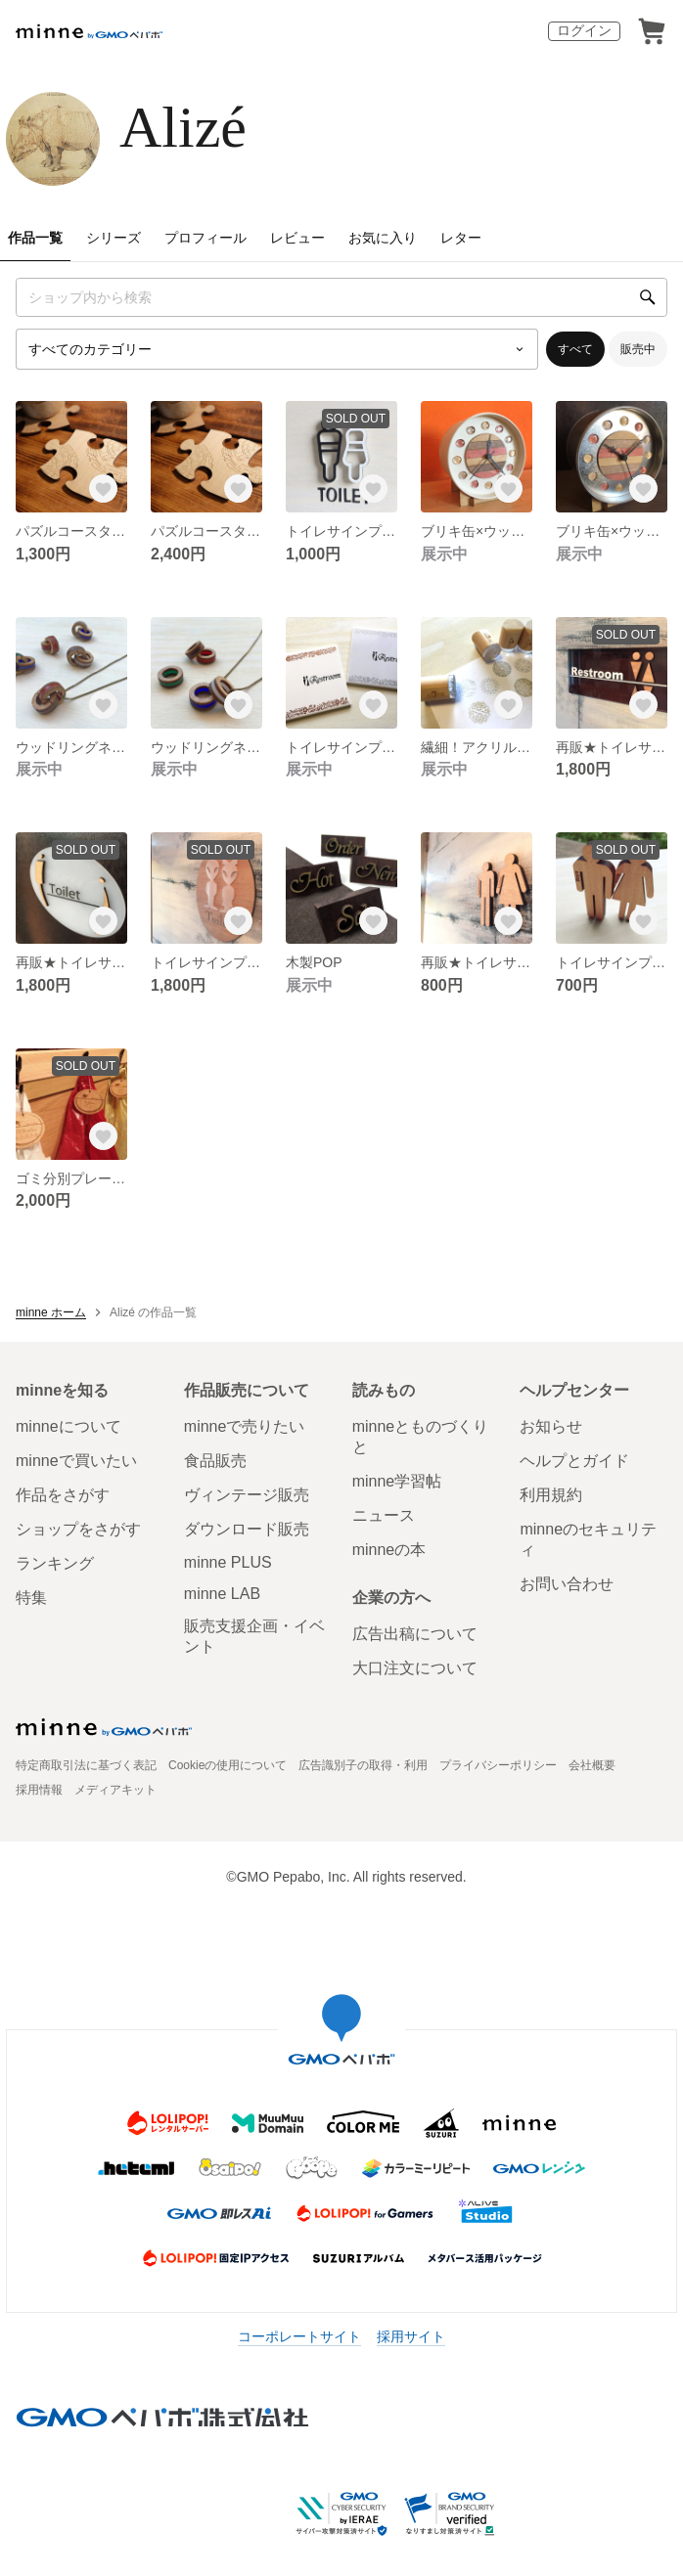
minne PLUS (228, 1562)
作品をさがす (63, 1495)
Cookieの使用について (227, 1765)
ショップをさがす (78, 1529)
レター (460, 237)
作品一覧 (35, 237)
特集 (31, 1597)
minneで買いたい (76, 1460)
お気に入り (382, 237)
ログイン (584, 30)
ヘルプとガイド (574, 1460)
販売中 (638, 349)
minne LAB (222, 1593)
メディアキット (115, 1790)
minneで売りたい (244, 1426)
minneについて (68, 1426)
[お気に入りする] (103, 489)
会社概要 (592, 1765)
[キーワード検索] (341, 297)
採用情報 (39, 1790)
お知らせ (551, 1426)
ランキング (55, 1563)
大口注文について (415, 1668)
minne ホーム (51, 1312)
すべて (575, 349)
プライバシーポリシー (498, 1765)
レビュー (297, 237)
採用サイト (411, 2336)
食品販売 (215, 1460)
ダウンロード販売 (246, 1529)
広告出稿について (415, 1633)
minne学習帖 (397, 1481)
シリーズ (113, 237)
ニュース (383, 1515)
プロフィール (205, 237)
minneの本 (389, 1549)
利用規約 (551, 1495)
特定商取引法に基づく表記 (86, 1765)
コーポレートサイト (299, 2336)
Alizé (183, 127)
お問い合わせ (567, 1584)
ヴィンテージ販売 (246, 1495)
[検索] (647, 297)
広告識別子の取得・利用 (363, 1765)
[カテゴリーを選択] (277, 349)
